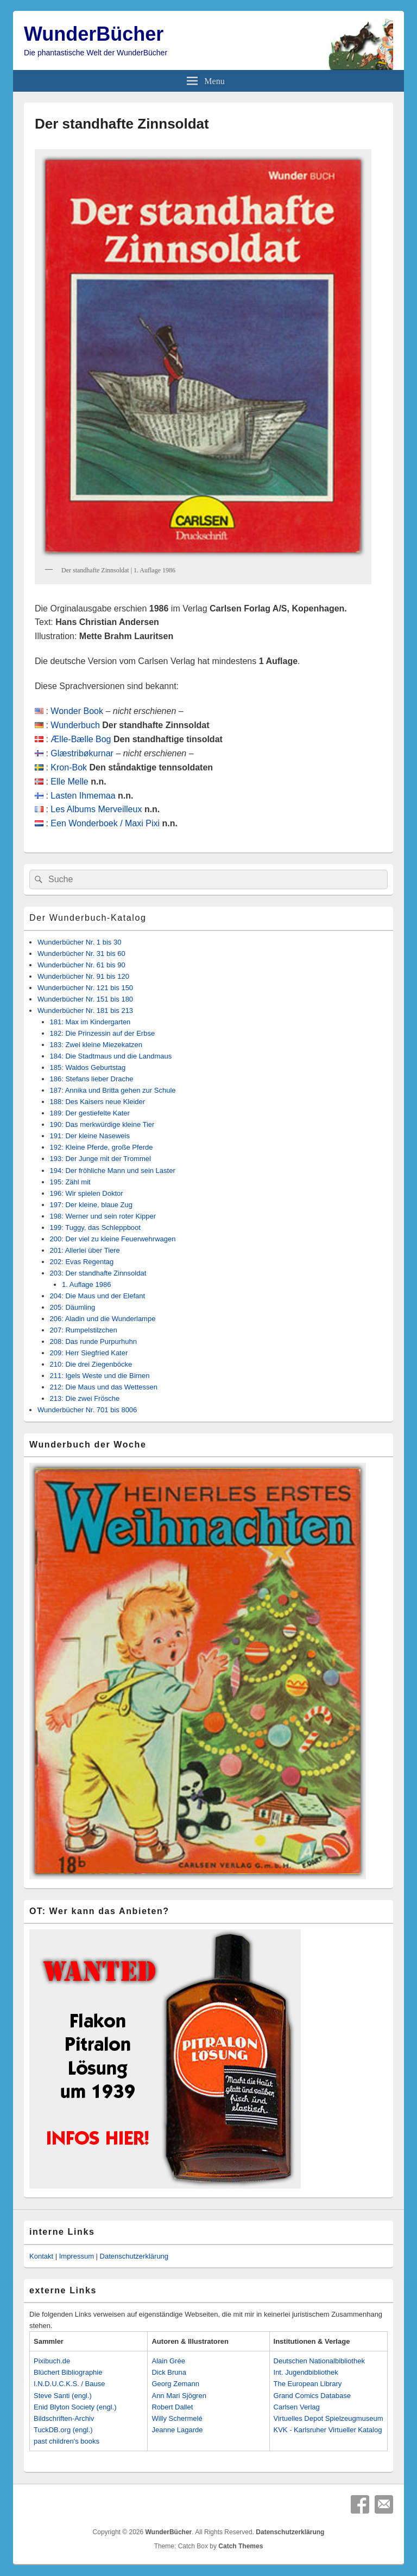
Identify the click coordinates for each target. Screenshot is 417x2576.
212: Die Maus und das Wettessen (104, 1387)
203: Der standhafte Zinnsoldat (98, 1273)
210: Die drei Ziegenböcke (91, 1364)
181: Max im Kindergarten (90, 1022)
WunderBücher (93, 34)
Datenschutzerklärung (134, 2256)
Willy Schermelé (176, 2418)
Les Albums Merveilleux (96, 809)
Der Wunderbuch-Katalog (87, 917)
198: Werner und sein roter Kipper (103, 1216)
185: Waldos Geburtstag (88, 1067)
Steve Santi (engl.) (63, 2396)
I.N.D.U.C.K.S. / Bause (69, 2384)
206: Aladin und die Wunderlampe (103, 1319)
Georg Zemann (175, 2384)
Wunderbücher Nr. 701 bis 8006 (87, 1410)
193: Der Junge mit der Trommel (100, 1159)
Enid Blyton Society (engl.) (75, 2407)
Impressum (76, 2256)
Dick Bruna (168, 2372)
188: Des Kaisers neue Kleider (98, 1102)
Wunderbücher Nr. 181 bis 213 (85, 1010)
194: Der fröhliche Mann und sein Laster (112, 1170)
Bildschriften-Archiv (64, 2418)
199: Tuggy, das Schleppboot (95, 1227)
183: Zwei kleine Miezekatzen (96, 1045)
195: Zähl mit (70, 1182)
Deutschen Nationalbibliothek (319, 2361)
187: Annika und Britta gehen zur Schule (113, 1090)
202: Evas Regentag (82, 1262)
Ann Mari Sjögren (178, 2396)
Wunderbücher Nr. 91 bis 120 (83, 976)
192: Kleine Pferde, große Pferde (101, 1147)
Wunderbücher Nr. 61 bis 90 (81, 965)
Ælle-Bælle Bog (80, 739)
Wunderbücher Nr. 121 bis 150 (85, 988)
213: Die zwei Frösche (85, 1398)
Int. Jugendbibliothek (306, 2372)
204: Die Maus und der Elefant (98, 1296)
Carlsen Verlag (297, 2407)
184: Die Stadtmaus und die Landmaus (111, 1056)
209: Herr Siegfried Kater (89, 1353)
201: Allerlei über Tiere (85, 1250)
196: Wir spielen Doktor (86, 1193)
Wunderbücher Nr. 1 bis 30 (79, 942)
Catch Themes (240, 2546)
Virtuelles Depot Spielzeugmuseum (328, 2418)
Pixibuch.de (52, 2361)
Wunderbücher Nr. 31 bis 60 (81, 953)
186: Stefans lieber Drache (92, 1079)
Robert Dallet (172, 2407)
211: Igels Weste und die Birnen (100, 1376)
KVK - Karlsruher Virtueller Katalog (328, 2430)
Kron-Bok (68, 767)
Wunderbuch (74, 725)
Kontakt (41, 2256)
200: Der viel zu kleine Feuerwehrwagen (113, 1239)
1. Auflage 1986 (86, 1284)
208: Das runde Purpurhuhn (93, 1341)
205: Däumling (73, 1307)
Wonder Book (76, 711)
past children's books (66, 2441)
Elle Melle (69, 781)
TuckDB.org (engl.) (63, 2430)
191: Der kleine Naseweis (90, 1136)
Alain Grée (168, 2361)
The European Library (308, 2384)
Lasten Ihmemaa (82, 795)
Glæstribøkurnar (81, 753)
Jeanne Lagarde (177, 2430)
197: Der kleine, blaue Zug (91, 1205)
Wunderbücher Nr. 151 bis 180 (85, 999)
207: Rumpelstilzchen (83, 1330)
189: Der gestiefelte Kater (90, 1113)
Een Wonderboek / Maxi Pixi (105, 823)
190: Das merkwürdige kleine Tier (102, 1124)
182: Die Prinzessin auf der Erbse (102, 1033)
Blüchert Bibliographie (68, 2372)
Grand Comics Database (312, 2396)
